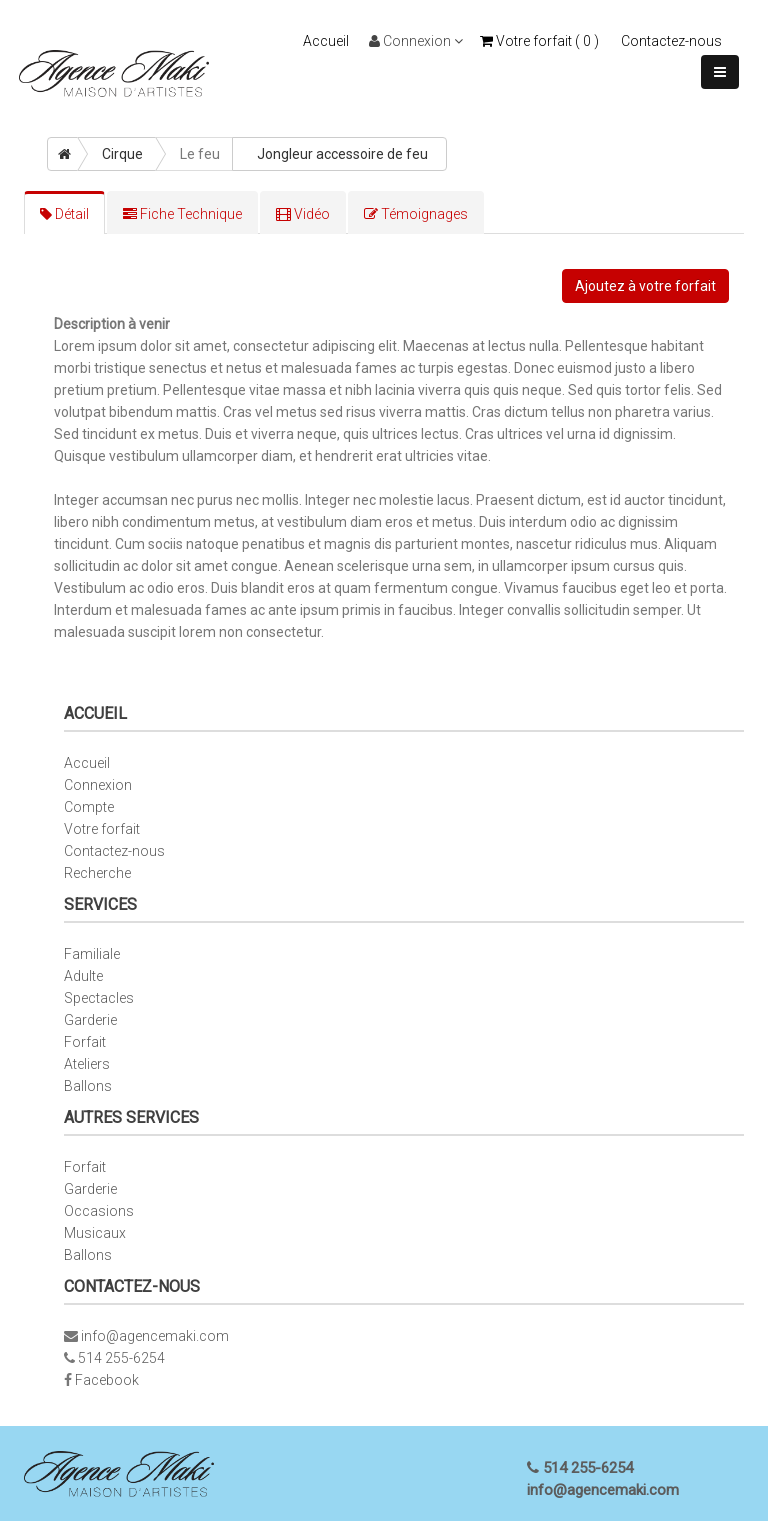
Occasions (99, 1211)
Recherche (97, 873)
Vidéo (303, 214)
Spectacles (99, 998)
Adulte (83, 976)
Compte (89, 807)
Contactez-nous (671, 41)
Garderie (90, 1020)
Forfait (85, 1042)
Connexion (416, 41)
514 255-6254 (121, 1358)
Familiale (92, 954)
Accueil (326, 41)
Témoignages (416, 214)
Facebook (107, 1380)
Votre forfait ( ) (539, 41)
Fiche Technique (182, 214)
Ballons (88, 1086)
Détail (64, 214)
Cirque (122, 154)
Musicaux (95, 1233)
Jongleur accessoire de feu (342, 154)
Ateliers (87, 1064)
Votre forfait (102, 829)
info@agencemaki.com (155, 1336)
